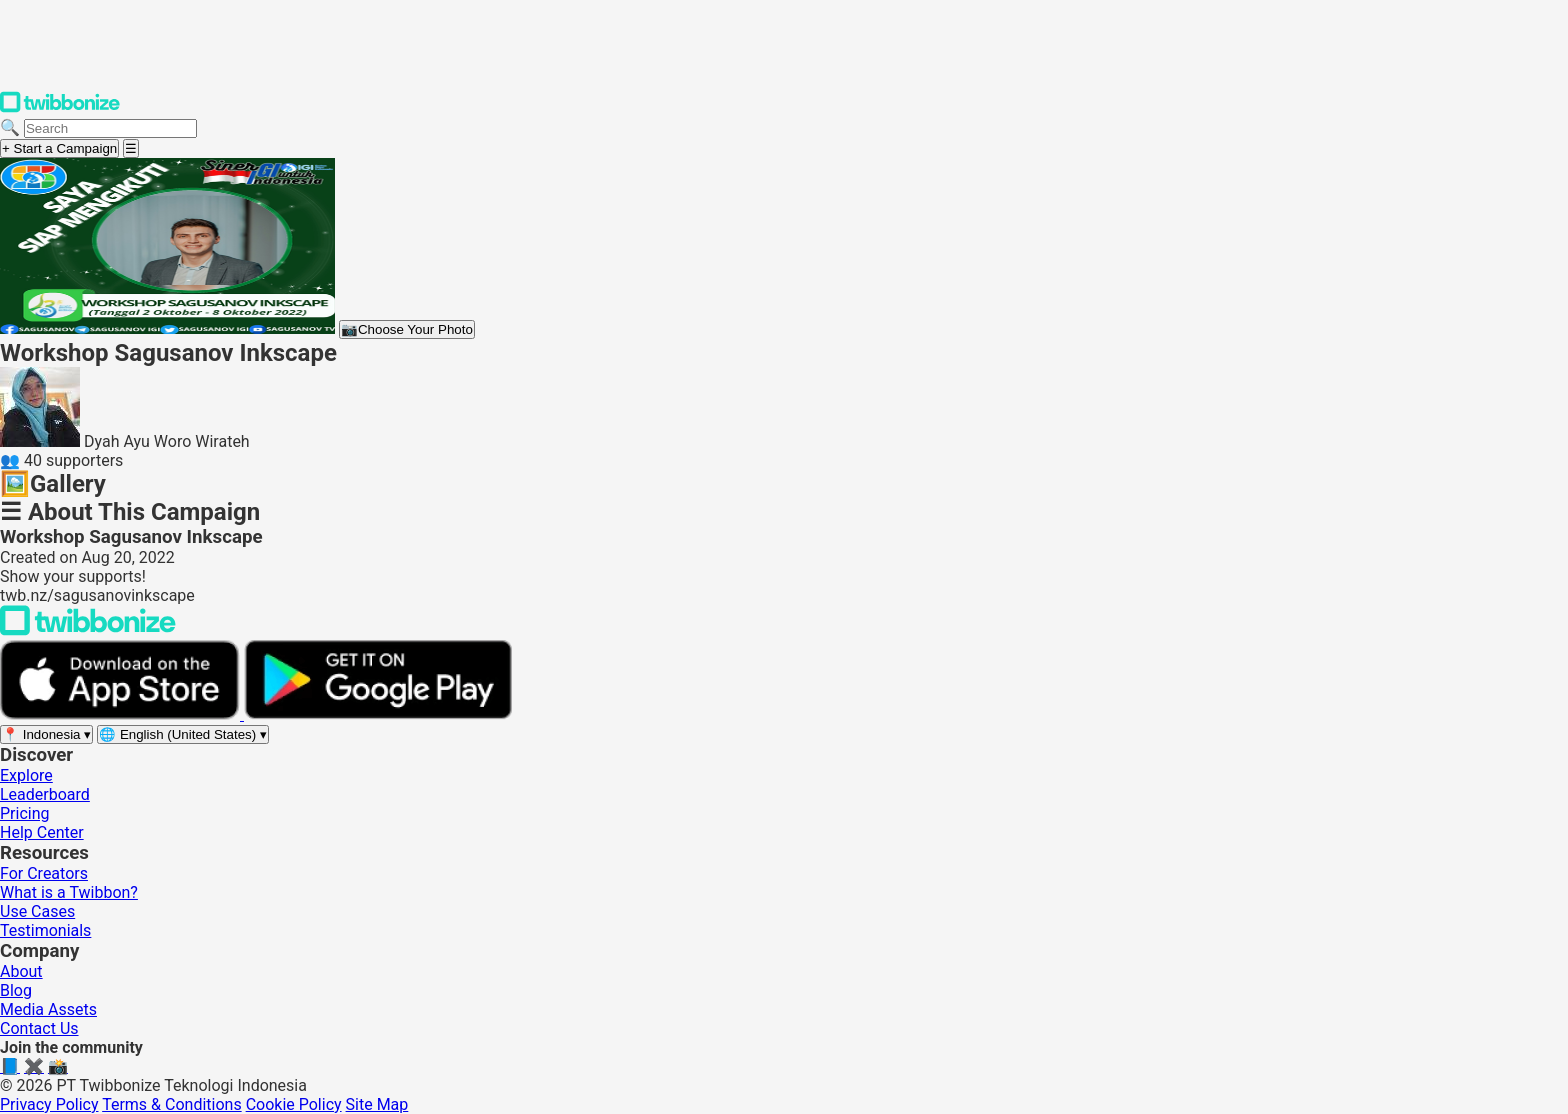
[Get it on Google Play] (378, 714)
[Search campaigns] (110, 128)
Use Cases (37, 911)
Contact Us (39, 1028)
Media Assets (48, 1009)
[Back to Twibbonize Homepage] (88, 630)
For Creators (44, 873)
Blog (16, 990)
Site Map (377, 1104)
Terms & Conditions (172, 1104)
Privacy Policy (49, 1104)
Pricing (25, 813)
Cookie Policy (294, 1104)
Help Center (42, 832)
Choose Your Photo (407, 329)
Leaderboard (45, 794)
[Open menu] (131, 148)
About (21, 971)
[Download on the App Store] (122, 714)
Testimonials (45, 930)
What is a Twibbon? (69, 892)
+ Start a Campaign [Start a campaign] (59, 148)
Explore (26, 775)
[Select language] (183, 734)
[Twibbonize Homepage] (60, 108)
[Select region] (46, 734)
